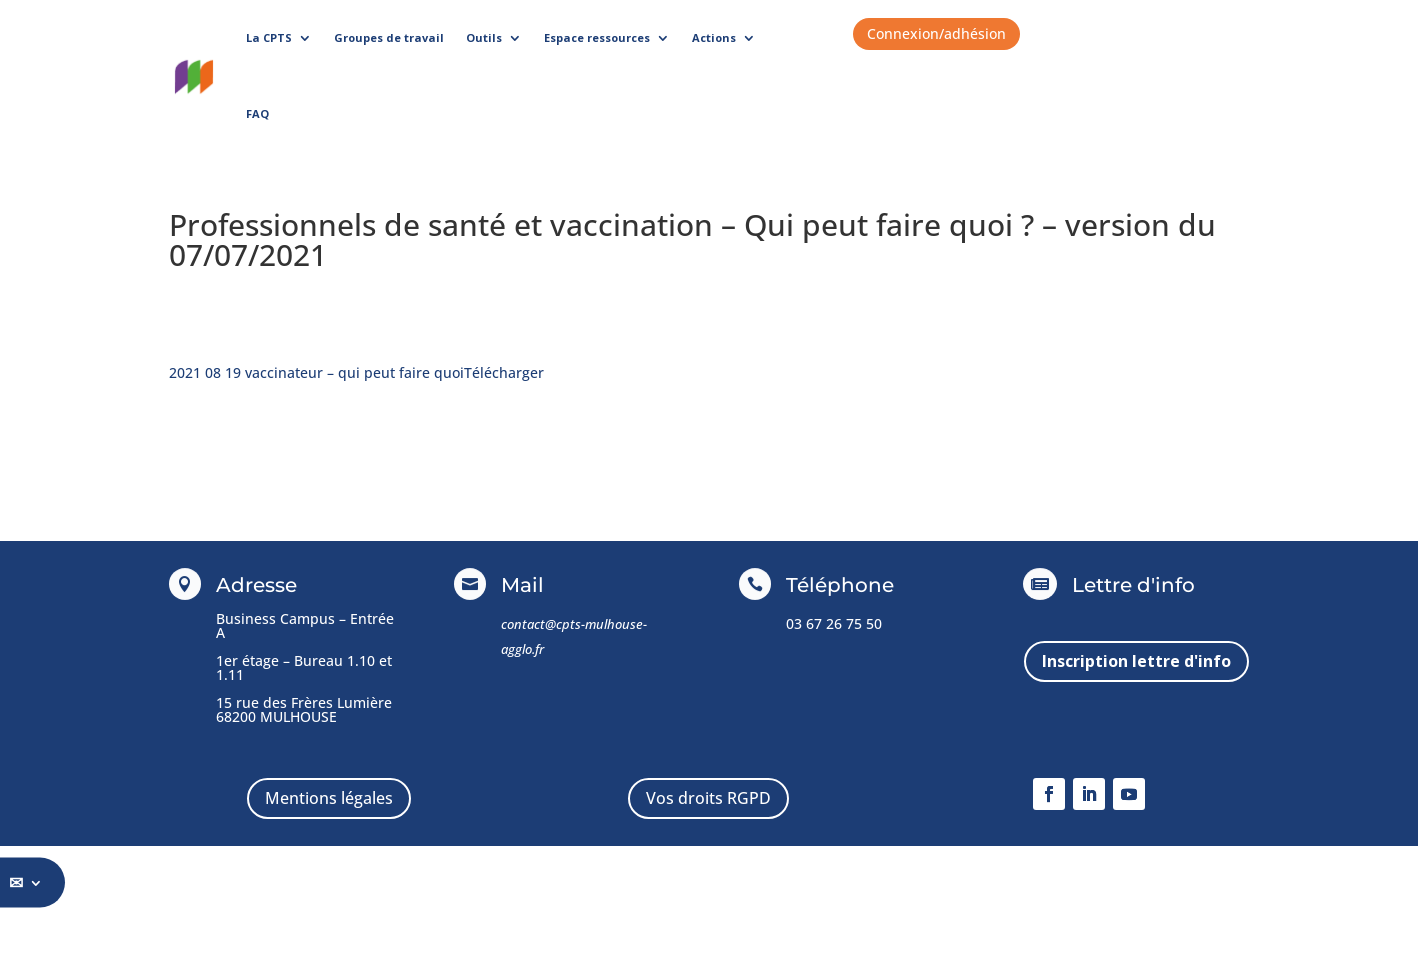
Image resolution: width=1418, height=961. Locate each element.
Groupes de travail (389, 37)
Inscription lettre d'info (1136, 661)
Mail (522, 585)
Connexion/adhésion (936, 33)
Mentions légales (329, 798)
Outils (484, 37)
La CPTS (269, 37)
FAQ (257, 113)
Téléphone (840, 585)
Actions (714, 37)
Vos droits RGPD (708, 798)
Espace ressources (597, 37)
